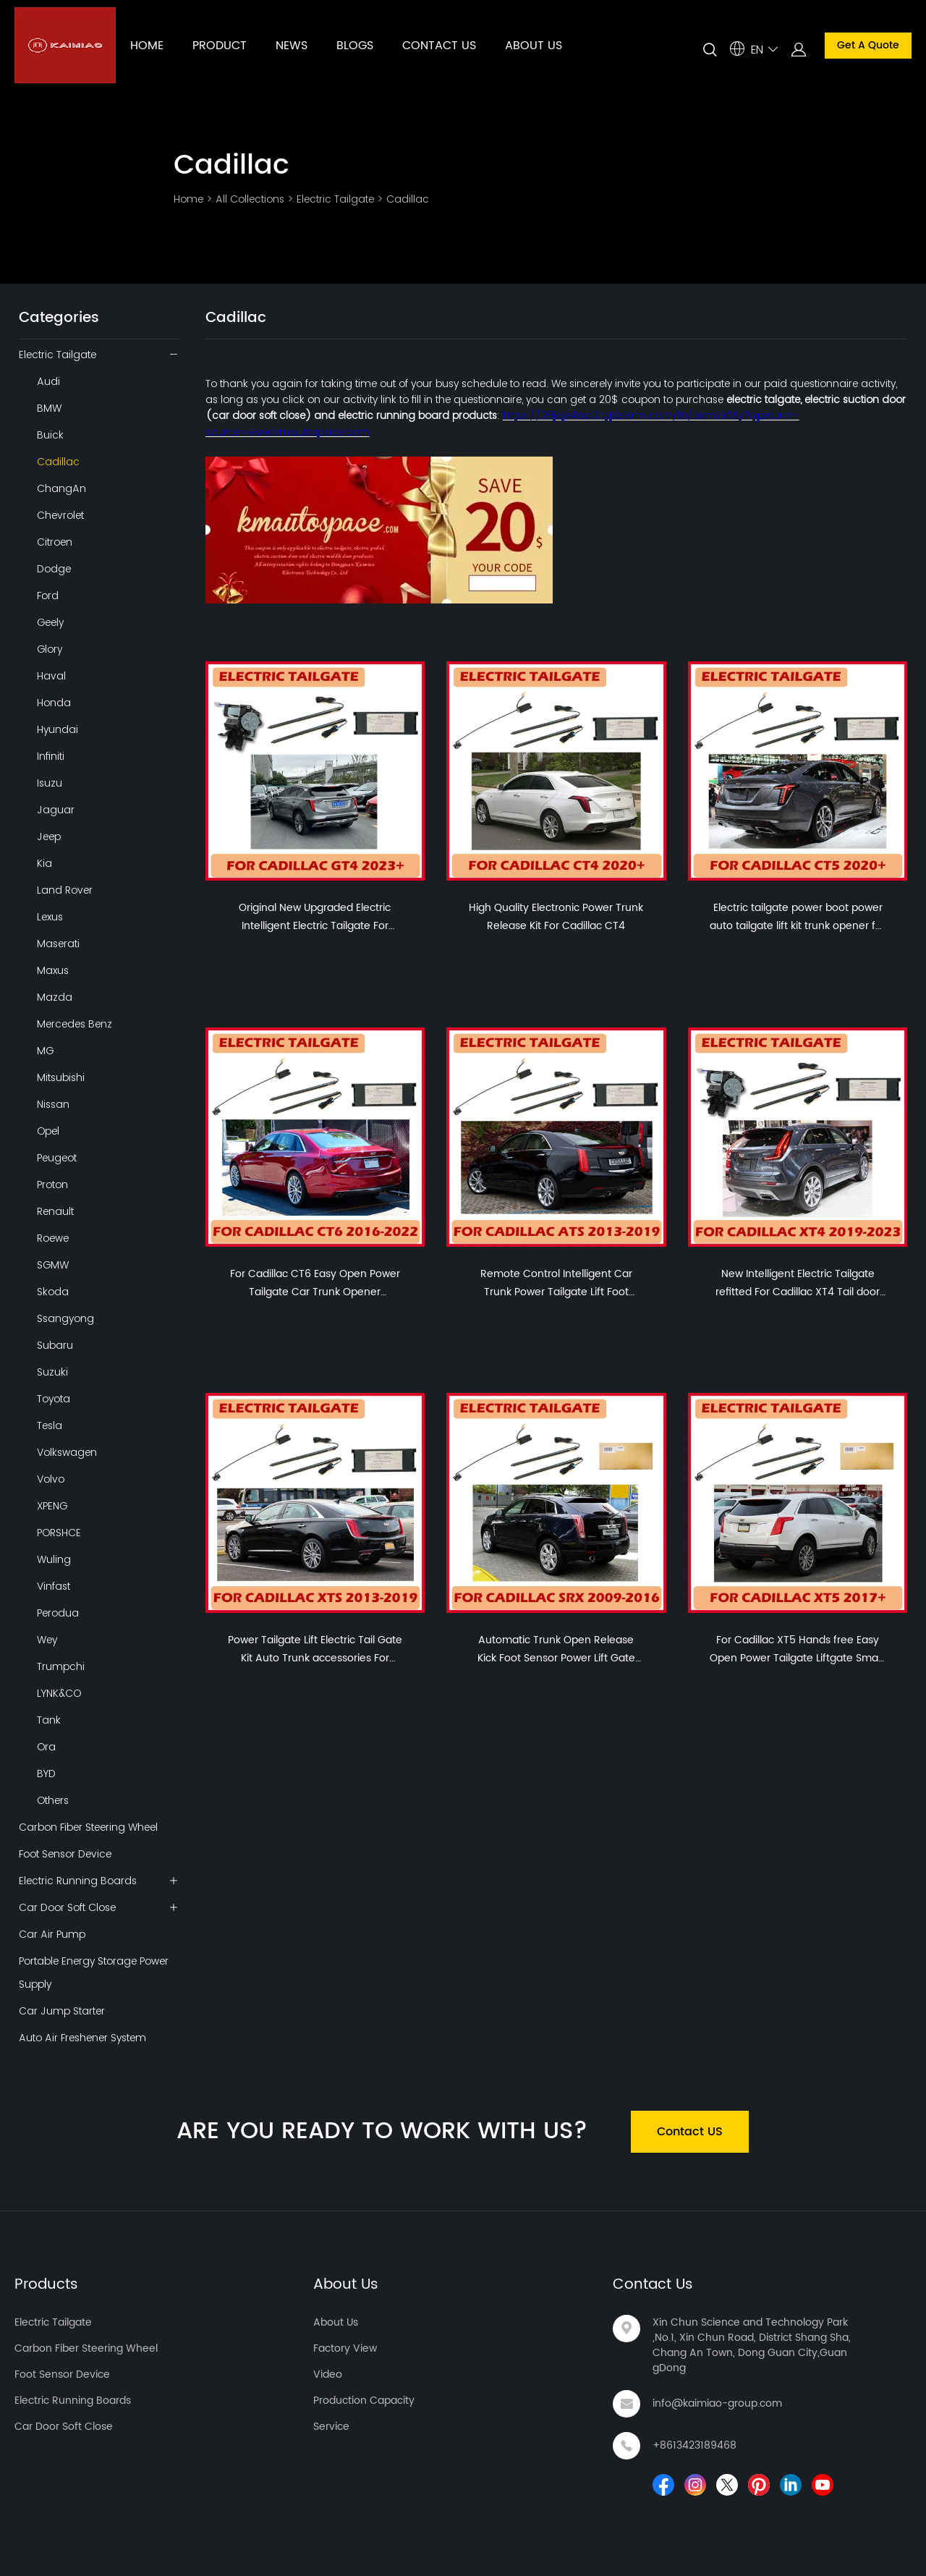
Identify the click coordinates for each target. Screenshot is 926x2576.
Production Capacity (364, 2400)
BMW (49, 408)
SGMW (53, 1265)
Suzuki (52, 1372)
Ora (46, 1747)
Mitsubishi (61, 1077)
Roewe (53, 1238)
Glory (49, 649)
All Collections (250, 199)
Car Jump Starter (62, 2011)
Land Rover (65, 890)
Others (53, 1800)
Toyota (53, 1398)
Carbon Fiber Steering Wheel (88, 1827)
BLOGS (354, 45)
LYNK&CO (59, 1693)
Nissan (53, 1104)
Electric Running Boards (78, 1880)
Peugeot (57, 1158)
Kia (44, 863)
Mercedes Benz (74, 1024)
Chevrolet (60, 515)
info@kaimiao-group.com (717, 2403)
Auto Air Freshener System (82, 2037)
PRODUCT (219, 45)
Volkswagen (67, 1452)
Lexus (50, 917)
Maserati (58, 943)
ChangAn (61, 488)
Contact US (690, 2131)
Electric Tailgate (335, 199)
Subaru (55, 1345)
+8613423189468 (694, 2445)
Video (327, 2374)
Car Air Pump (52, 1934)
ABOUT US (533, 45)
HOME (146, 45)
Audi (48, 381)
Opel (48, 1131)
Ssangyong (65, 1318)
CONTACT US (439, 45)
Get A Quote (868, 45)
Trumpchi (61, 1666)
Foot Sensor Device (65, 1854)
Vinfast (53, 1586)
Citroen (54, 542)
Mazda (54, 997)
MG (45, 1050)
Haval (51, 676)
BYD (46, 1773)
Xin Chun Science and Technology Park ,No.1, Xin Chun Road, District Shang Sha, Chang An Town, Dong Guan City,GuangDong (752, 2345)
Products (46, 2285)
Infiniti (50, 756)
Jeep (49, 836)
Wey (47, 1639)
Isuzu (49, 783)
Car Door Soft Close (67, 1907)
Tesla (49, 1425)
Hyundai (57, 729)
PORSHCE (59, 1532)
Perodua (58, 1613)
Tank (49, 1720)
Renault (55, 1211)
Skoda (53, 1291)
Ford (48, 595)
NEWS (291, 45)
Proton (52, 1184)
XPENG (52, 1506)
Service (331, 2426)
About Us (345, 2285)
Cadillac (407, 199)
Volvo (50, 1479)
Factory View (345, 2348)
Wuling (54, 1559)
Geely (50, 622)
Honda (54, 702)
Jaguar (56, 809)
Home (188, 199)
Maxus (53, 970)
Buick (50, 435)
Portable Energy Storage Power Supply (94, 1972)
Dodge (54, 569)
